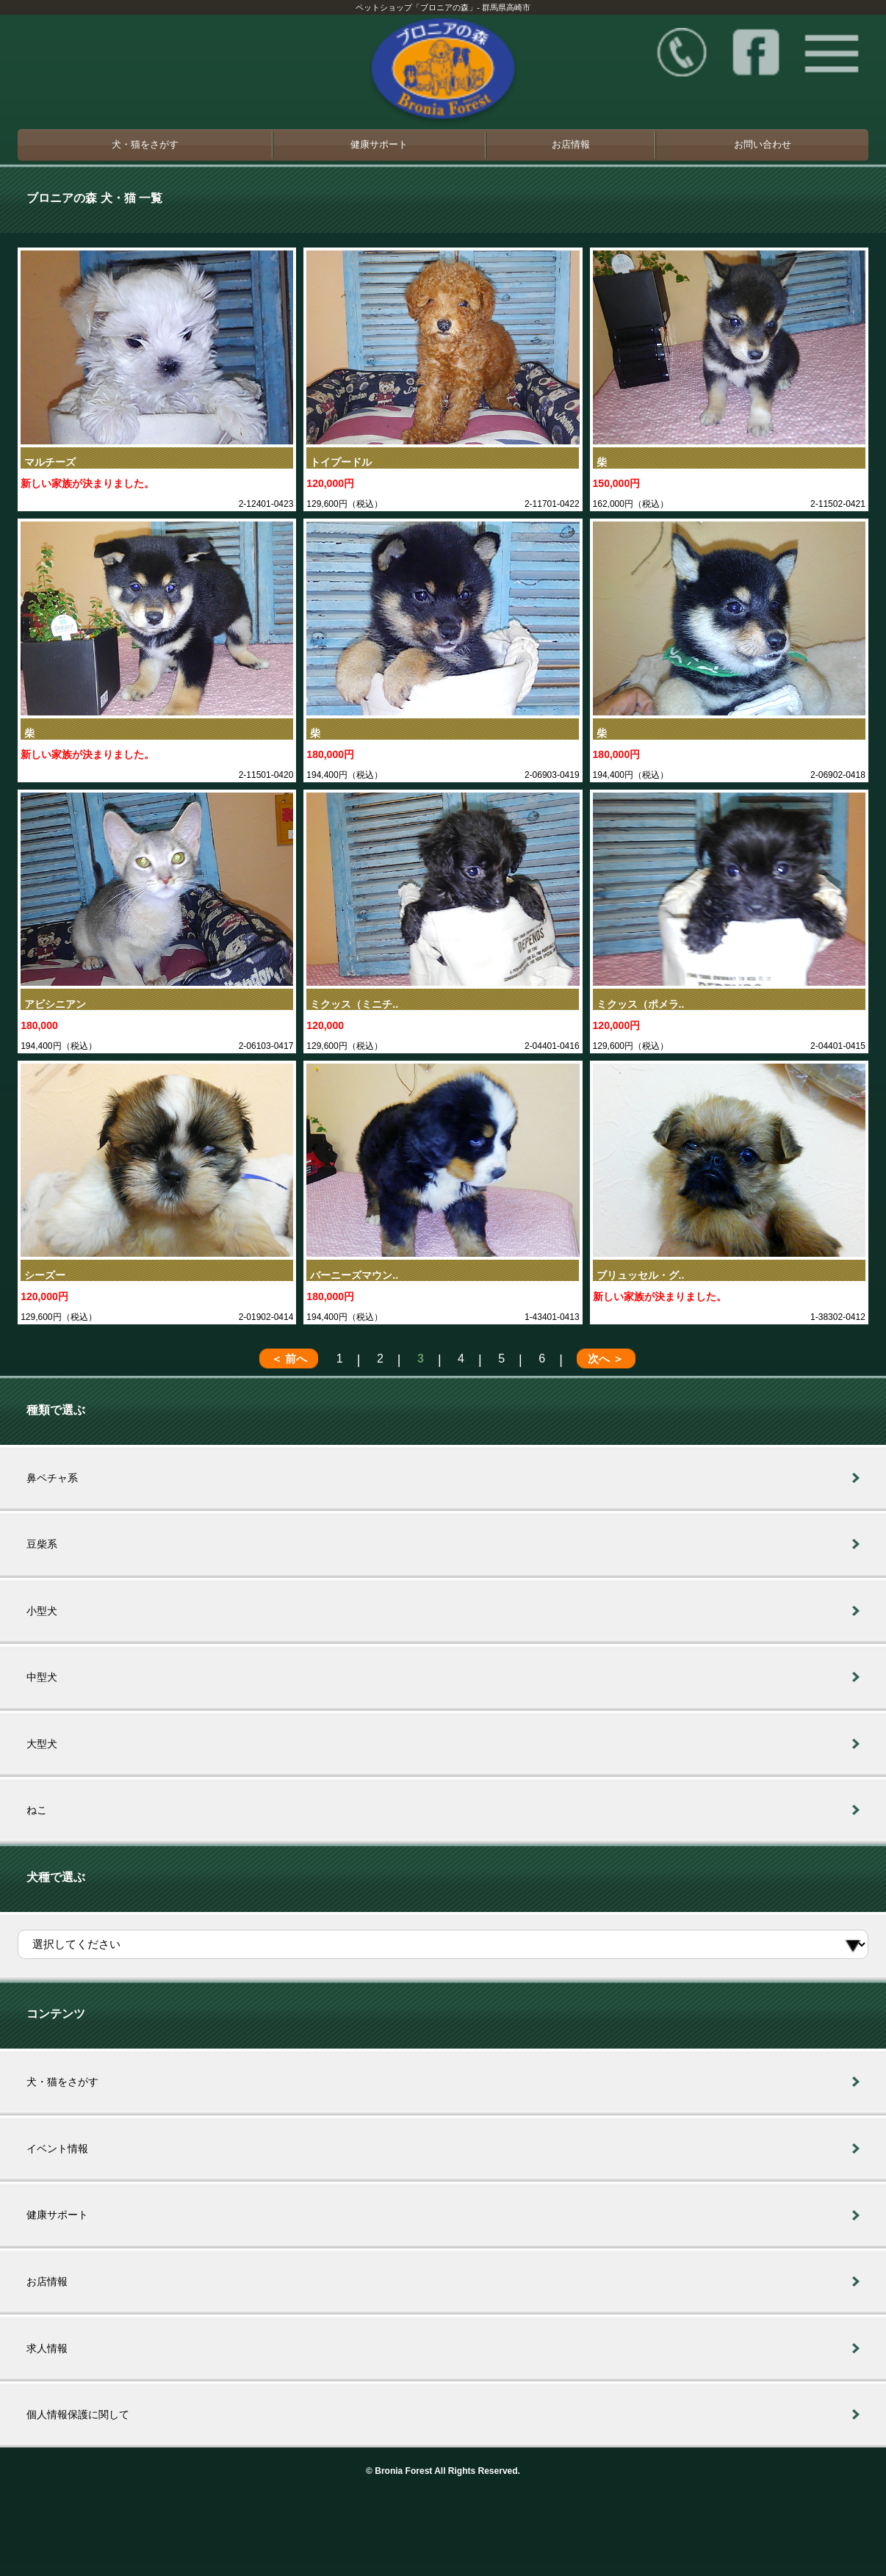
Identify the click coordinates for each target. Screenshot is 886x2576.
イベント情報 (57, 2148)
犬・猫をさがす (145, 144)
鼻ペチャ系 (52, 1478)
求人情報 (47, 2348)
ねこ (36, 1810)
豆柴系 (41, 1544)
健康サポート (379, 144)
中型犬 (41, 1677)
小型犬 (41, 1611)
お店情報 (571, 144)
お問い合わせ (762, 144)
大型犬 (41, 1744)
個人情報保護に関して (77, 2414)
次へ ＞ (606, 1358)
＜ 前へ (289, 1358)
